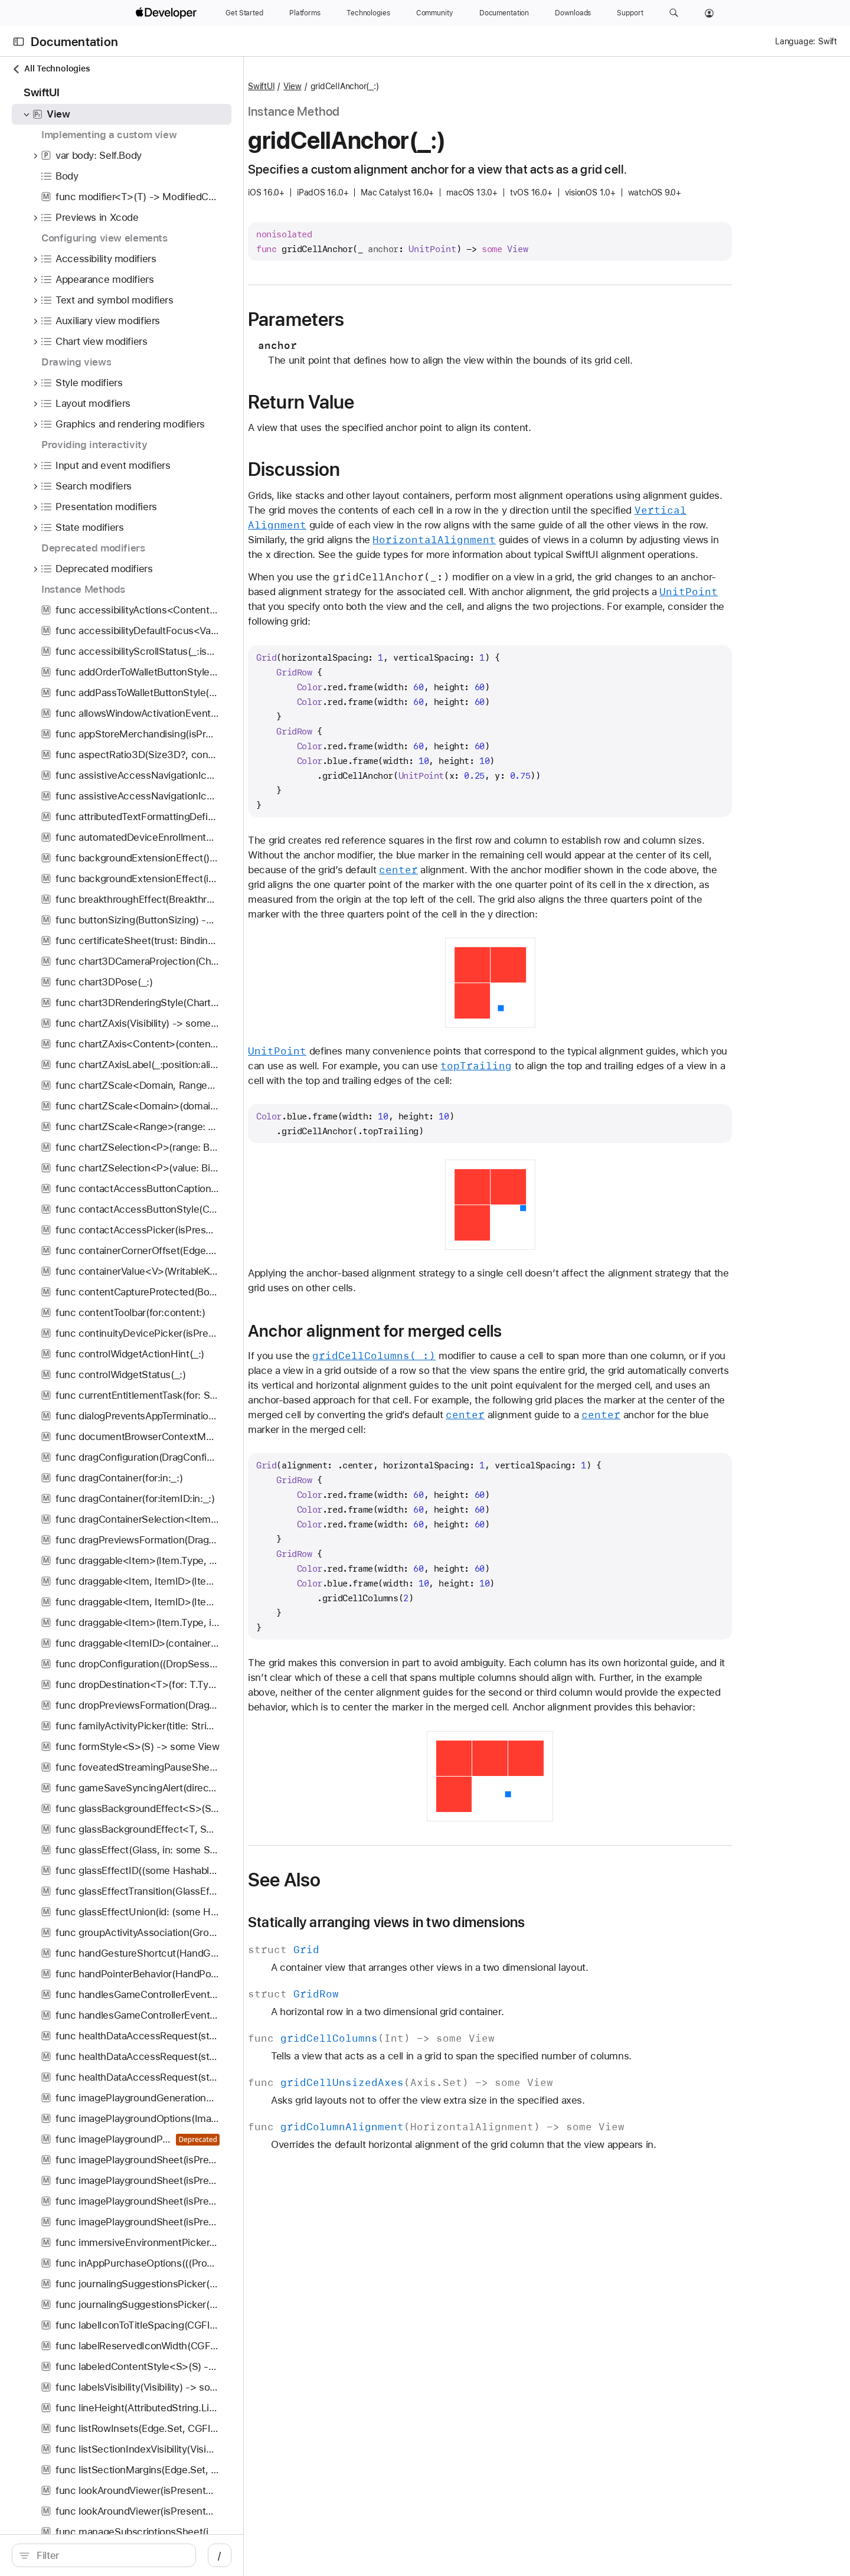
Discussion (356, 469)
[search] (109, 2555)
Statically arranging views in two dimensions (449, 1922)
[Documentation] (504, 13)
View (355, 86)
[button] (674, 13)
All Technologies (51, 69)
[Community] (434, 13)
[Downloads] (573, 13)
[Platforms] (305, 13)
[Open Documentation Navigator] (18, 41)
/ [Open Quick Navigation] (231, 2555)
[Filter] (115, 2555)
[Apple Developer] (167, 13)
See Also (346, 1880)
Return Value (363, 402)
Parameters (358, 319)
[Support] (630, 13)
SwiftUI (323, 86)
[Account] (709, 13)
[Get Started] (244, 13)
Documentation (74, 41)
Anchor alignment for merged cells (437, 1330)
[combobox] (115, 2555)
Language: (795, 41)
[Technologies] (368, 13)
